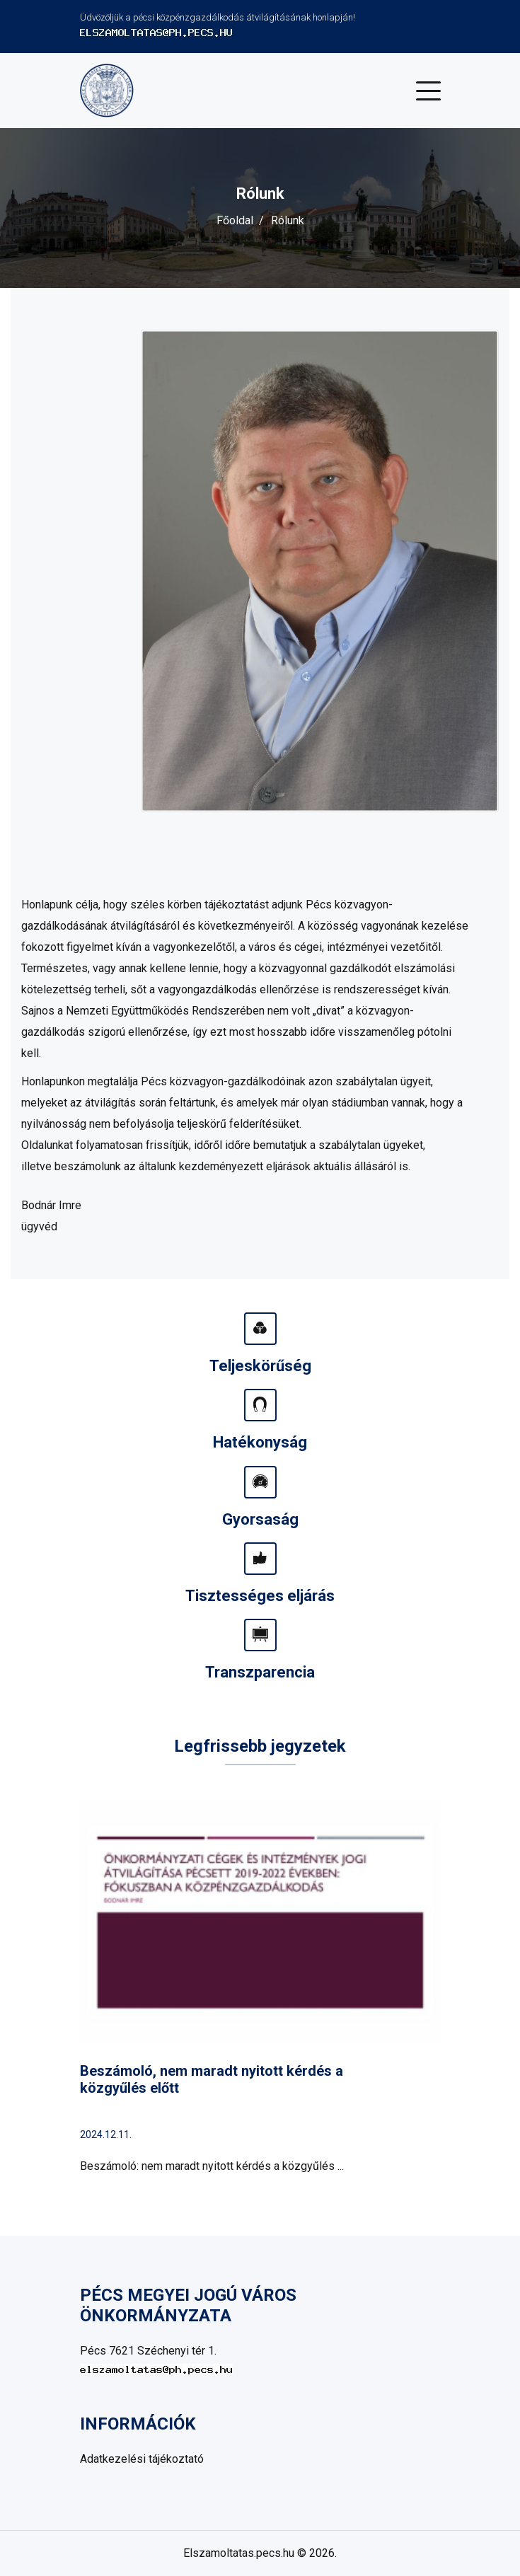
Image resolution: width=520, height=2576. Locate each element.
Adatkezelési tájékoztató (142, 2459)
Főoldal (234, 220)
